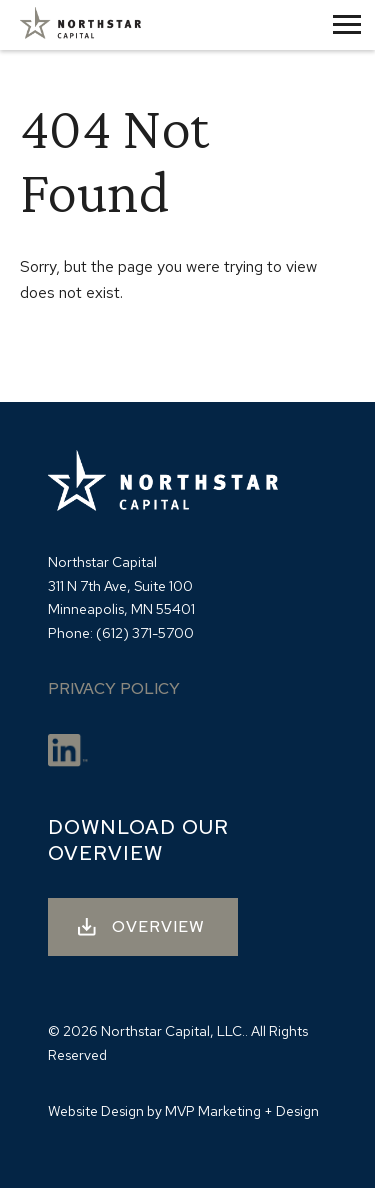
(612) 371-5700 (145, 633)
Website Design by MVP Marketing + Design (183, 1111)
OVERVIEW (158, 926)
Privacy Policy (114, 688)
